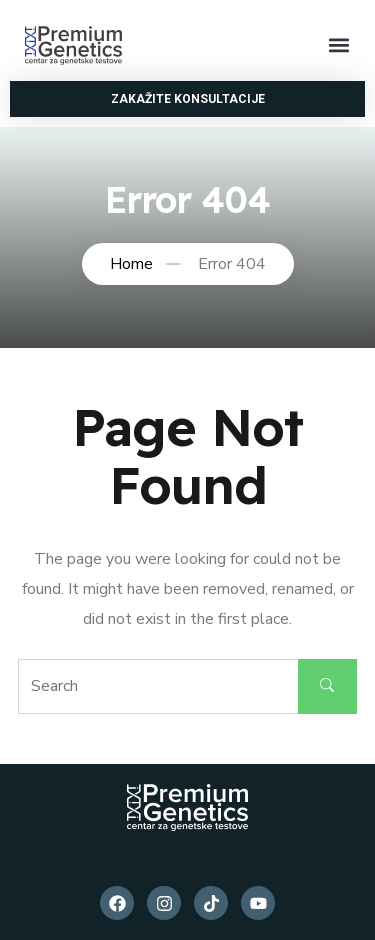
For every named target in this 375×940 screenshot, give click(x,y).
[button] (338, 45)
